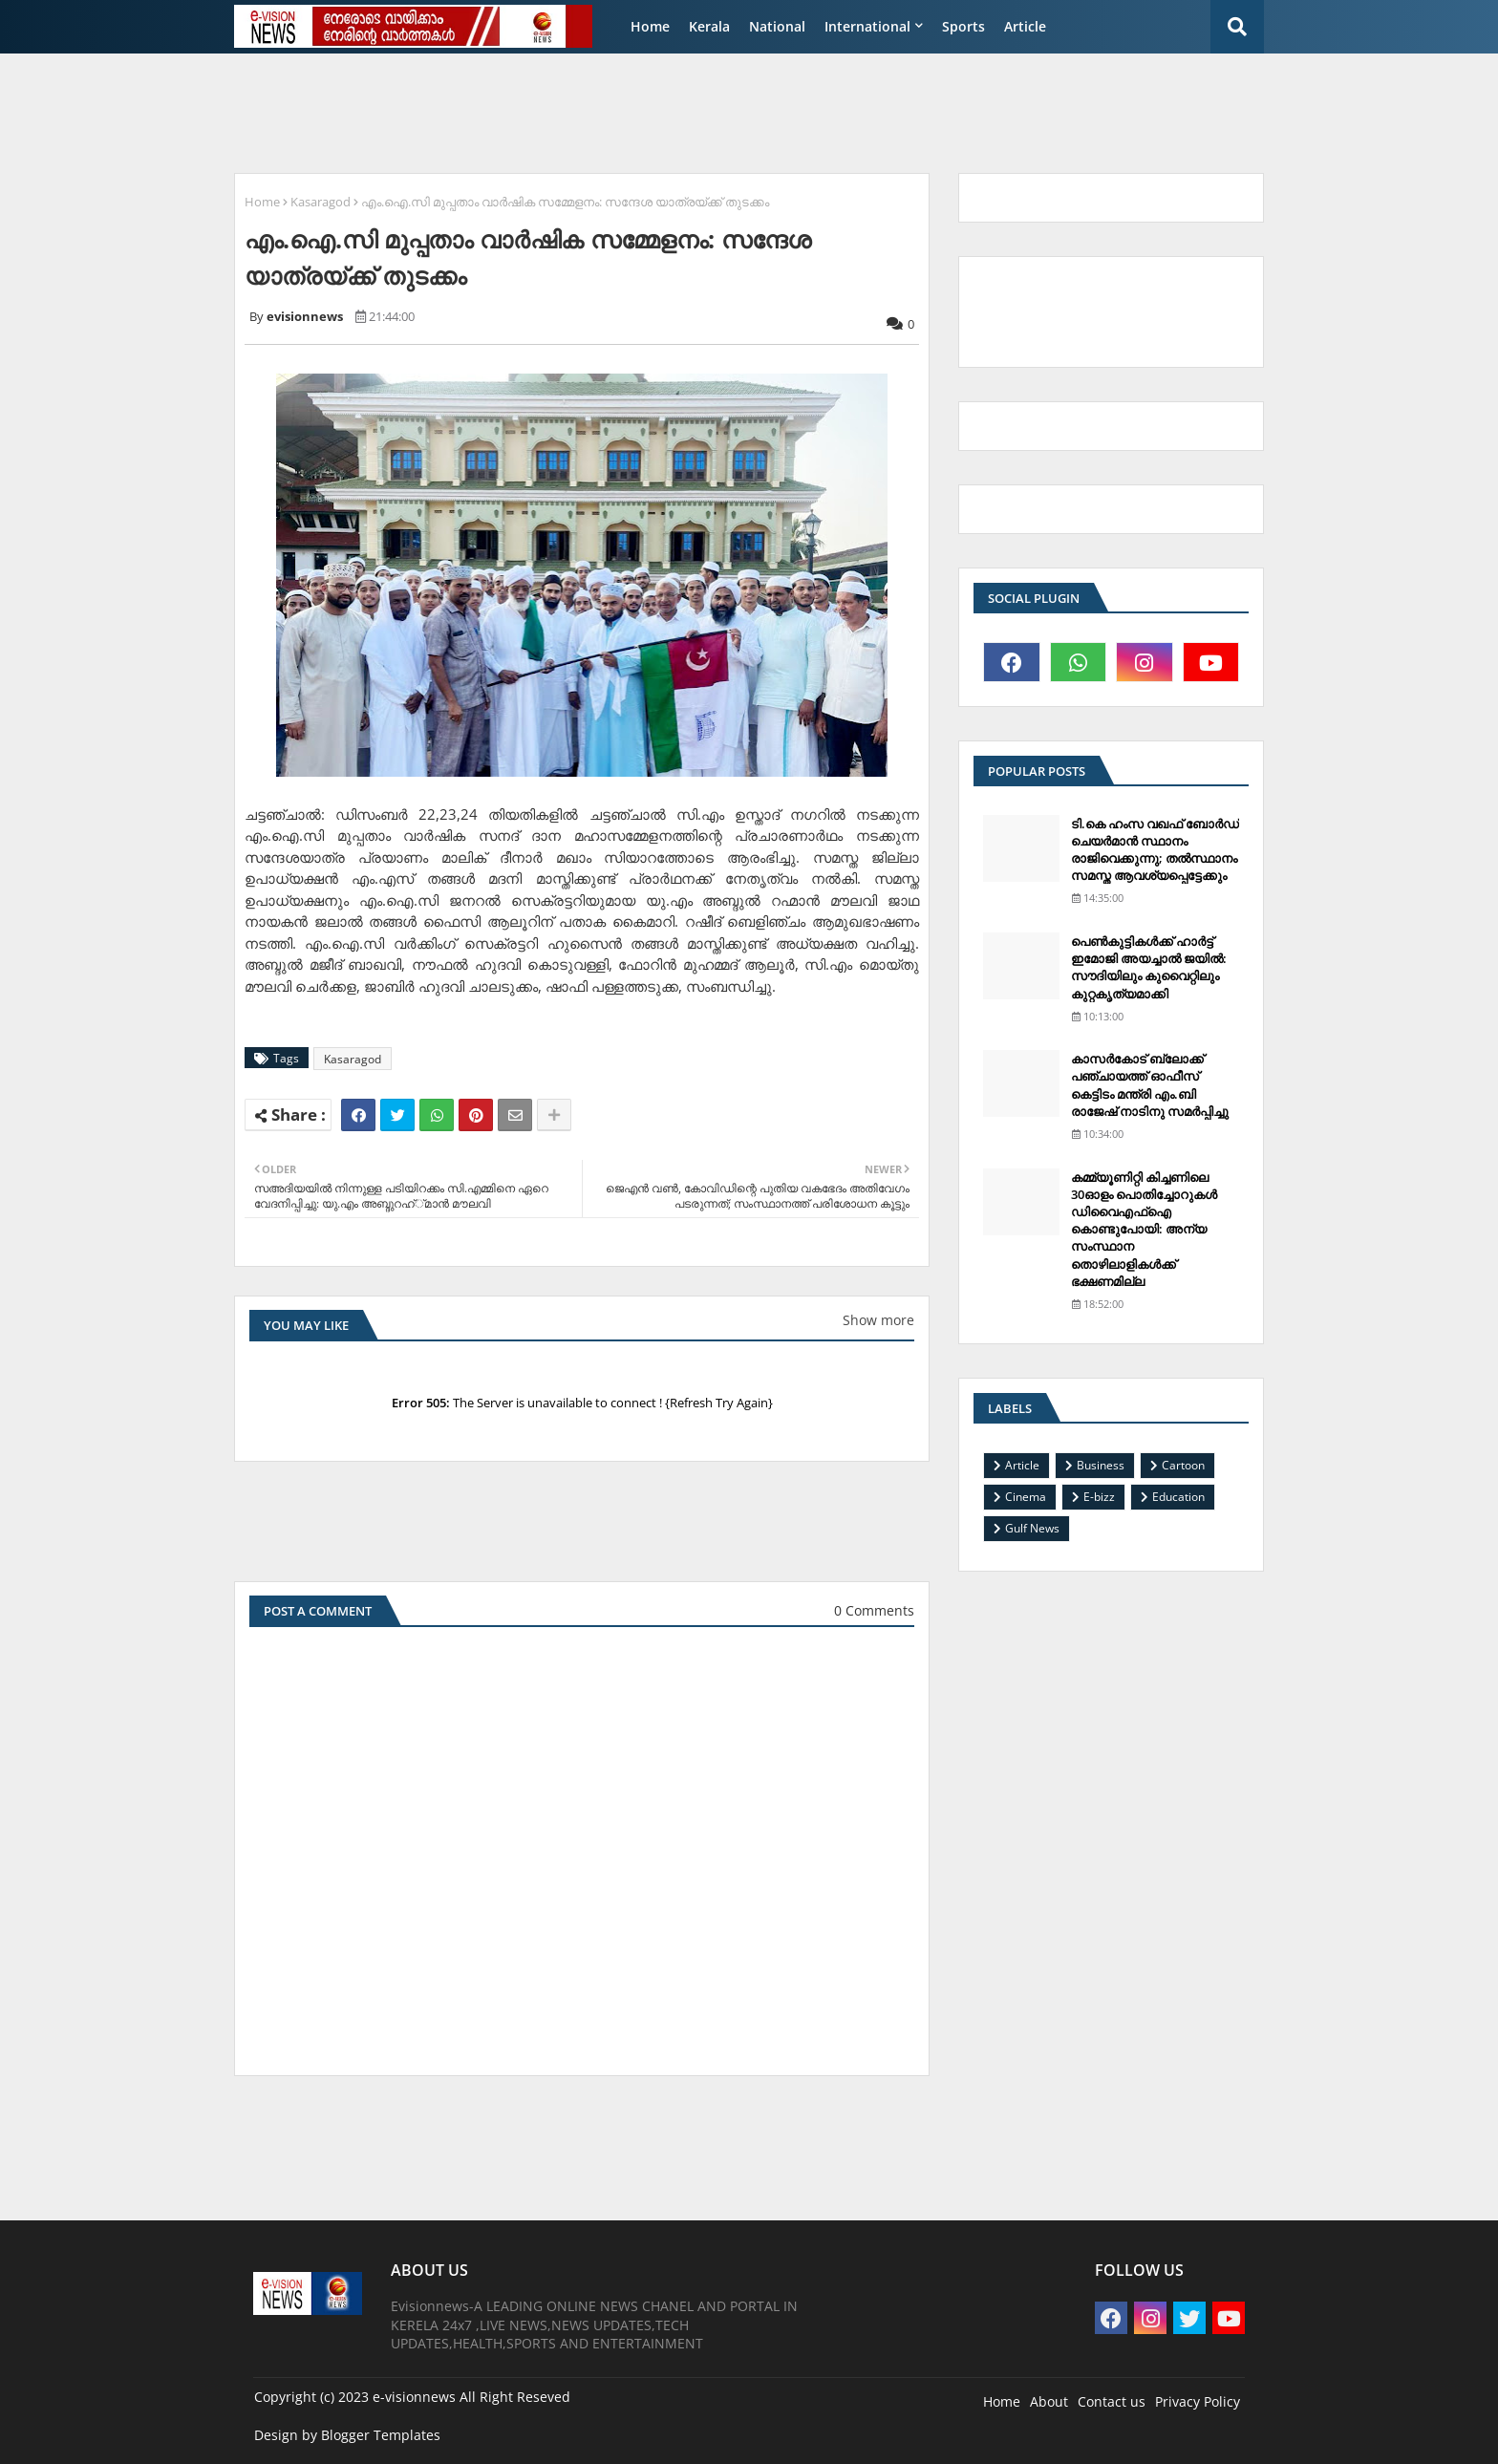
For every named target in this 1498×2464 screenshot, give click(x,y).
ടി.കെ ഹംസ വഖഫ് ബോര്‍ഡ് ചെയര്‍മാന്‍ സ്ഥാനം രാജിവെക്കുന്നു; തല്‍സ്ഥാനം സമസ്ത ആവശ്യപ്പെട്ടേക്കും (1155, 850)
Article (1025, 26)
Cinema (1025, 1497)
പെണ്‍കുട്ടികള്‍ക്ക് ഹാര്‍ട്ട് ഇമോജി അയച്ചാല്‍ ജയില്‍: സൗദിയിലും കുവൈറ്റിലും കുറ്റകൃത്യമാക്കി (1149, 967)
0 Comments (874, 1610)
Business (1100, 1465)
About (1049, 2401)
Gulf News (1032, 1528)
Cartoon (1183, 1465)
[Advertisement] (687, 111)
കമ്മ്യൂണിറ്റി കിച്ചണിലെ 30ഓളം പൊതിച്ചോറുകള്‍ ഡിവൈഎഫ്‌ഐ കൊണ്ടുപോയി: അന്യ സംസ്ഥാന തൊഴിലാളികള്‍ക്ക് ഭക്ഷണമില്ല (1144, 1229)
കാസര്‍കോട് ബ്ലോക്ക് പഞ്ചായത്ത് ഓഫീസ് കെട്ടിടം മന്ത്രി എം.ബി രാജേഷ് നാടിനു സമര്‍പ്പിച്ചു (1150, 1085)
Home (650, 26)
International (867, 26)
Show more (878, 1320)
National (777, 26)
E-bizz (1099, 1497)
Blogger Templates (380, 2435)
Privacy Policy (1197, 2401)
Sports (963, 26)
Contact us (1111, 2401)
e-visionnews (414, 2397)
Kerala (709, 26)
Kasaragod (320, 201)
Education (1178, 1497)
